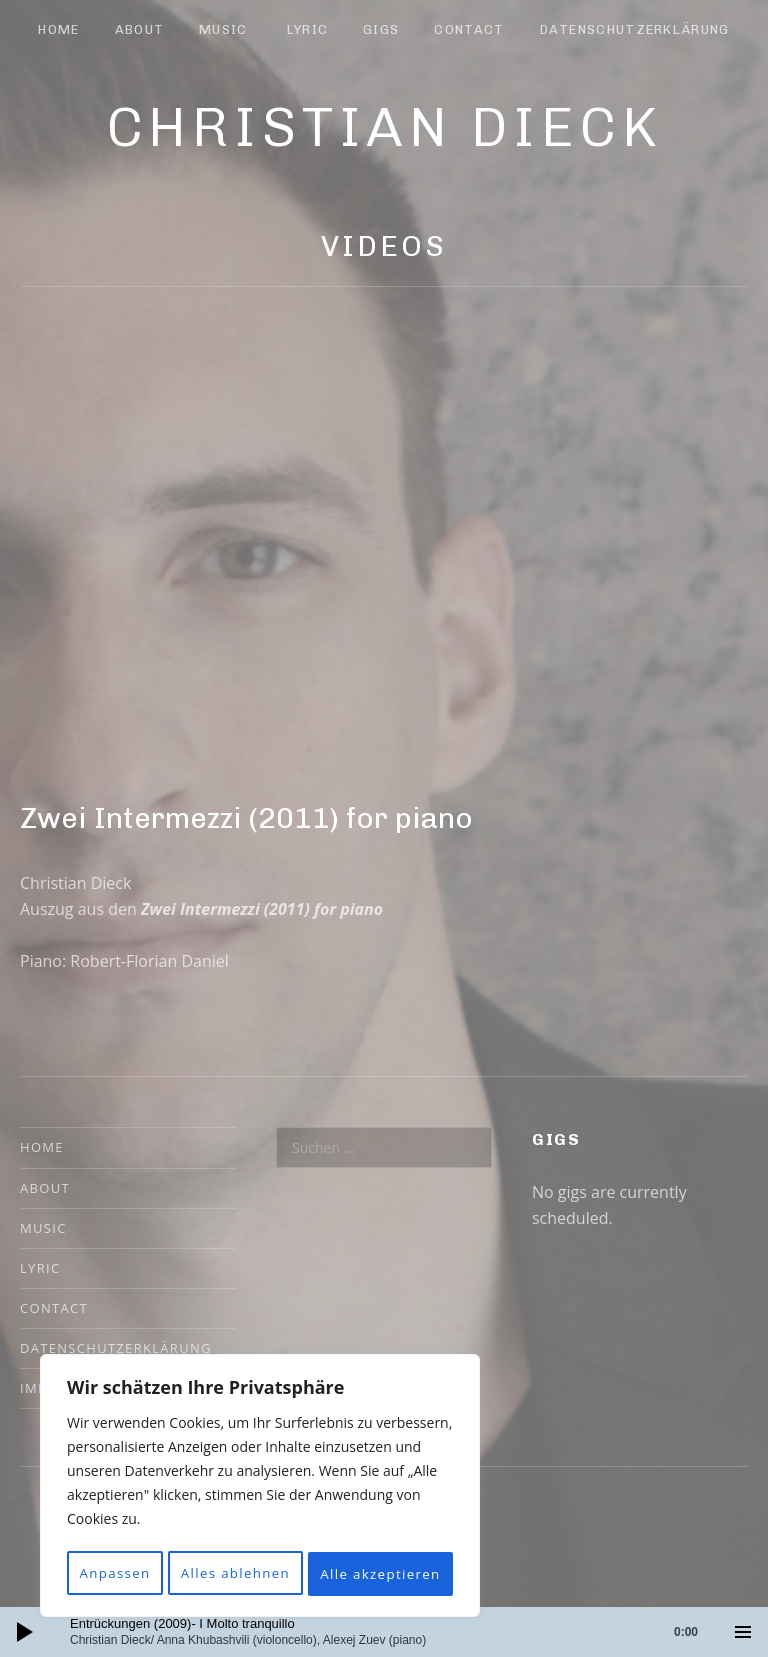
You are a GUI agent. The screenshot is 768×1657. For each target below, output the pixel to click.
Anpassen (149, 1529)
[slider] (394, 1632)
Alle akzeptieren (260, 1573)
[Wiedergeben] (25, 1632)
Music (223, 29)
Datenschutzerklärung (635, 29)
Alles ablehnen (342, 1529)
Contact (469, 29)
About (140, 29)
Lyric (308, 29)
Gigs (381, 29)
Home (58, 29)
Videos (383, 246)
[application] (384, 1632)
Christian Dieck (384, 127)
